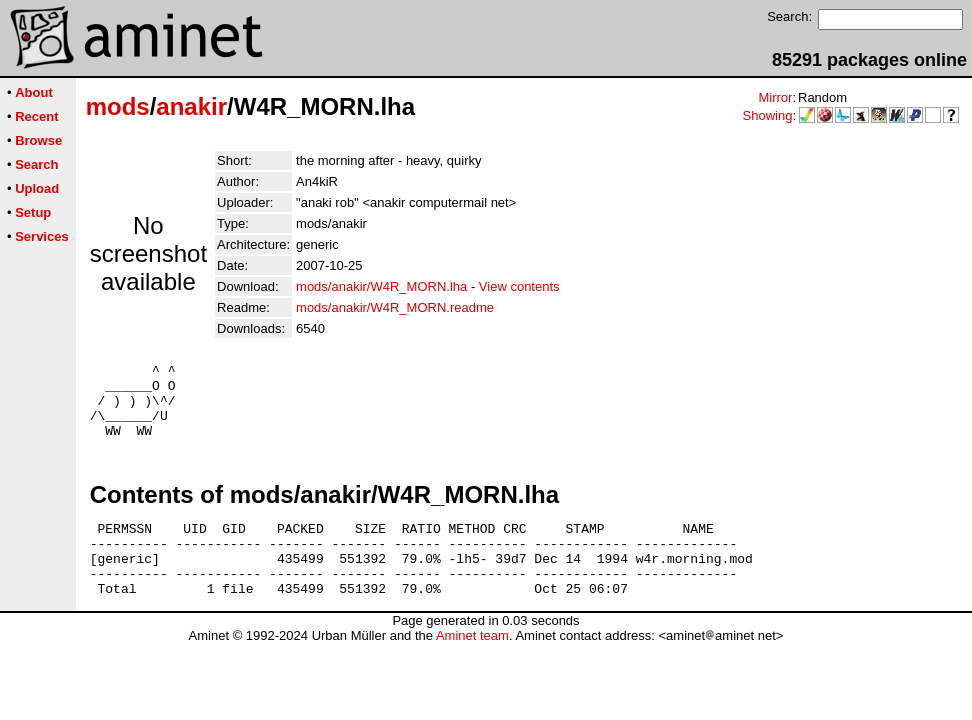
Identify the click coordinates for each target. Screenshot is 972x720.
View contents (519, 286)
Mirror (775, 97)
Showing (768, 115)
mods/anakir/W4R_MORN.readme (395, 307)
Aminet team (472, 665)
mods (118, 106)
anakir (191, 106)
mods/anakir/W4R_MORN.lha (381, 286)
